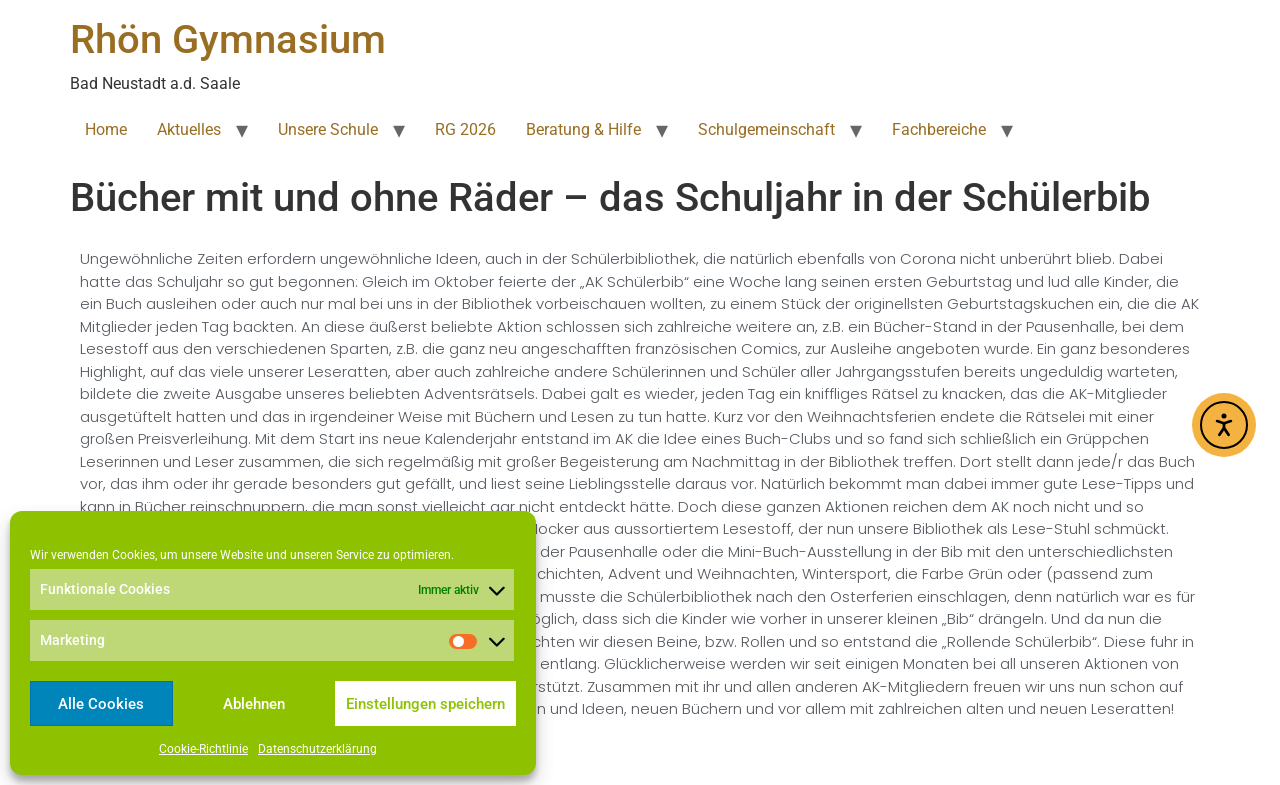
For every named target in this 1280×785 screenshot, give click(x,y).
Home (106, 129)
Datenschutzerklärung (317, 749)
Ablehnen (254, 704)
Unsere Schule (328, 129)
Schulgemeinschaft (766, 129)
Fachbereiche (939, 129)
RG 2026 (465, 129)
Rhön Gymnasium (228, 39)
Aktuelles (189, 129)
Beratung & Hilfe (583, 129)
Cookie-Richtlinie (203, 749)
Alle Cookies (101, 704)
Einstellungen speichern (425, 704)
